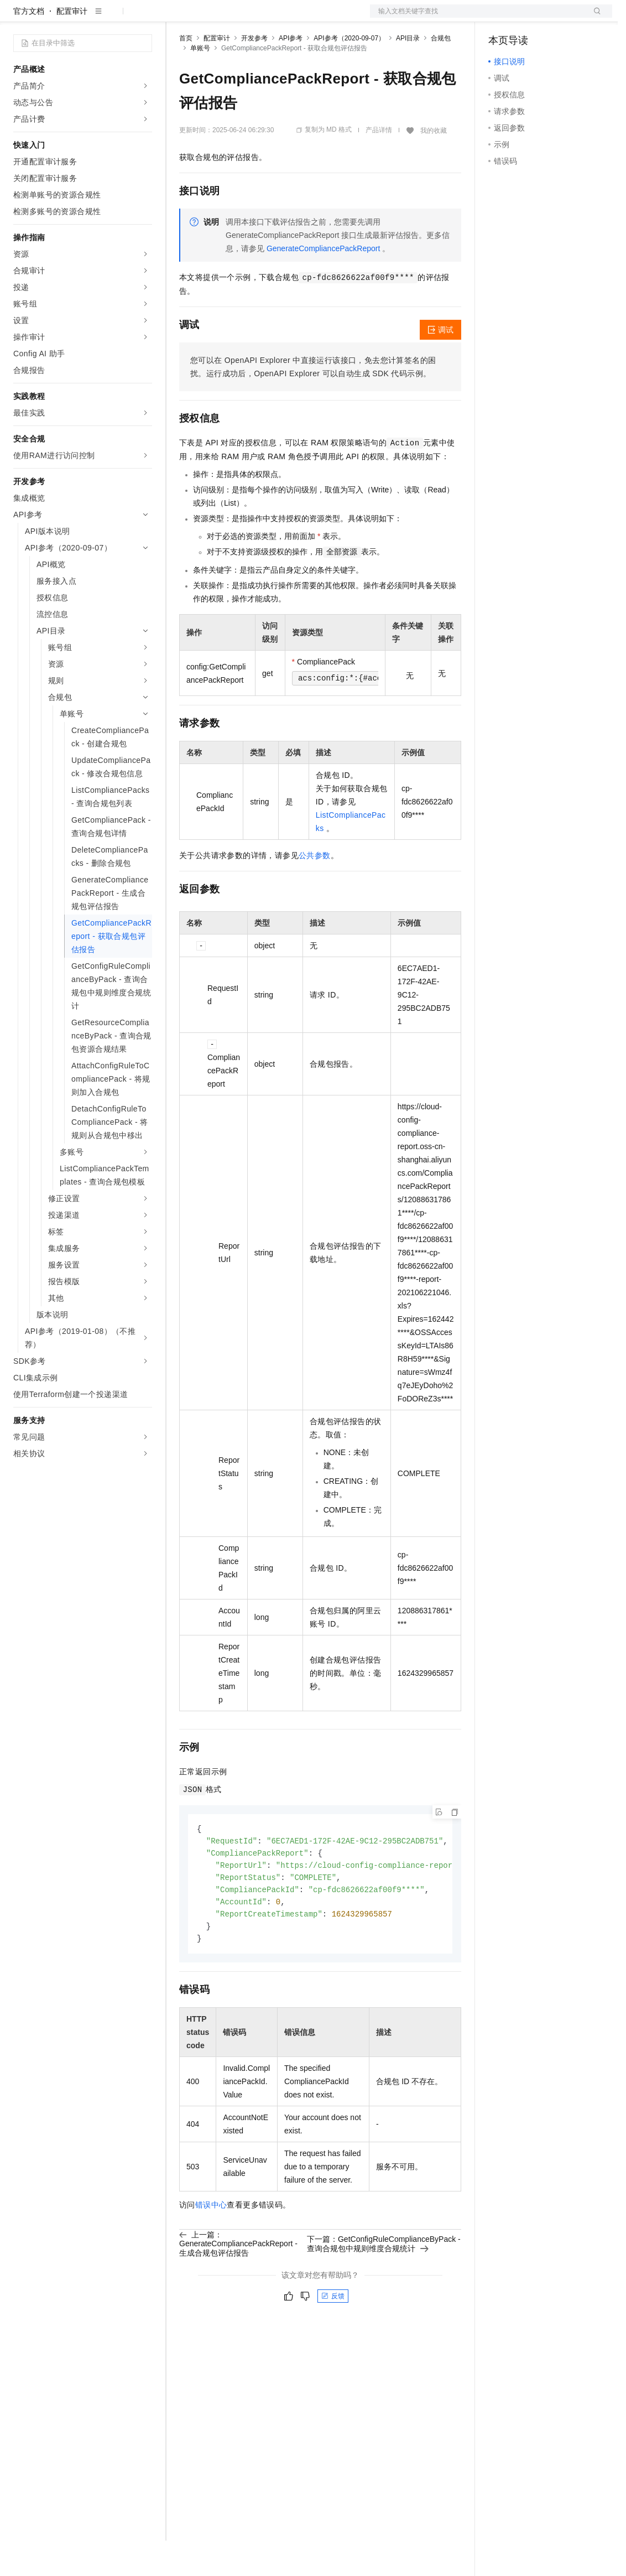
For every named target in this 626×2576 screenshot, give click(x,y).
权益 (212, 17)
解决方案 (178, 17)
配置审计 (71, 46)
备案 (500, 18)
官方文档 (28, 46)
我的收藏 (433, 166)
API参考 (290, 73)
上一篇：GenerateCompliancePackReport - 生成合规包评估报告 (238, 2284)
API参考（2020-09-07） (349, 73)
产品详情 (379, 165)
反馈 (333, 2337)
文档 (477, 18)
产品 (144, 17)
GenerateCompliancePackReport (323, 283)
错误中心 (211, 2245)
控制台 (527, 18)
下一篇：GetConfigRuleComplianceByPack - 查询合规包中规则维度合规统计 (384, 2284)
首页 (185, 73)
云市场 (269, 17)
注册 (553, 18)
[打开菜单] (17, 17)
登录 (594, 18)
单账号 (200, 83)
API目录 (408, 73)
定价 (239, 17)
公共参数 (315, 890)
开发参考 (254, 73)
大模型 (113, 17)
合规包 (441, 73)
